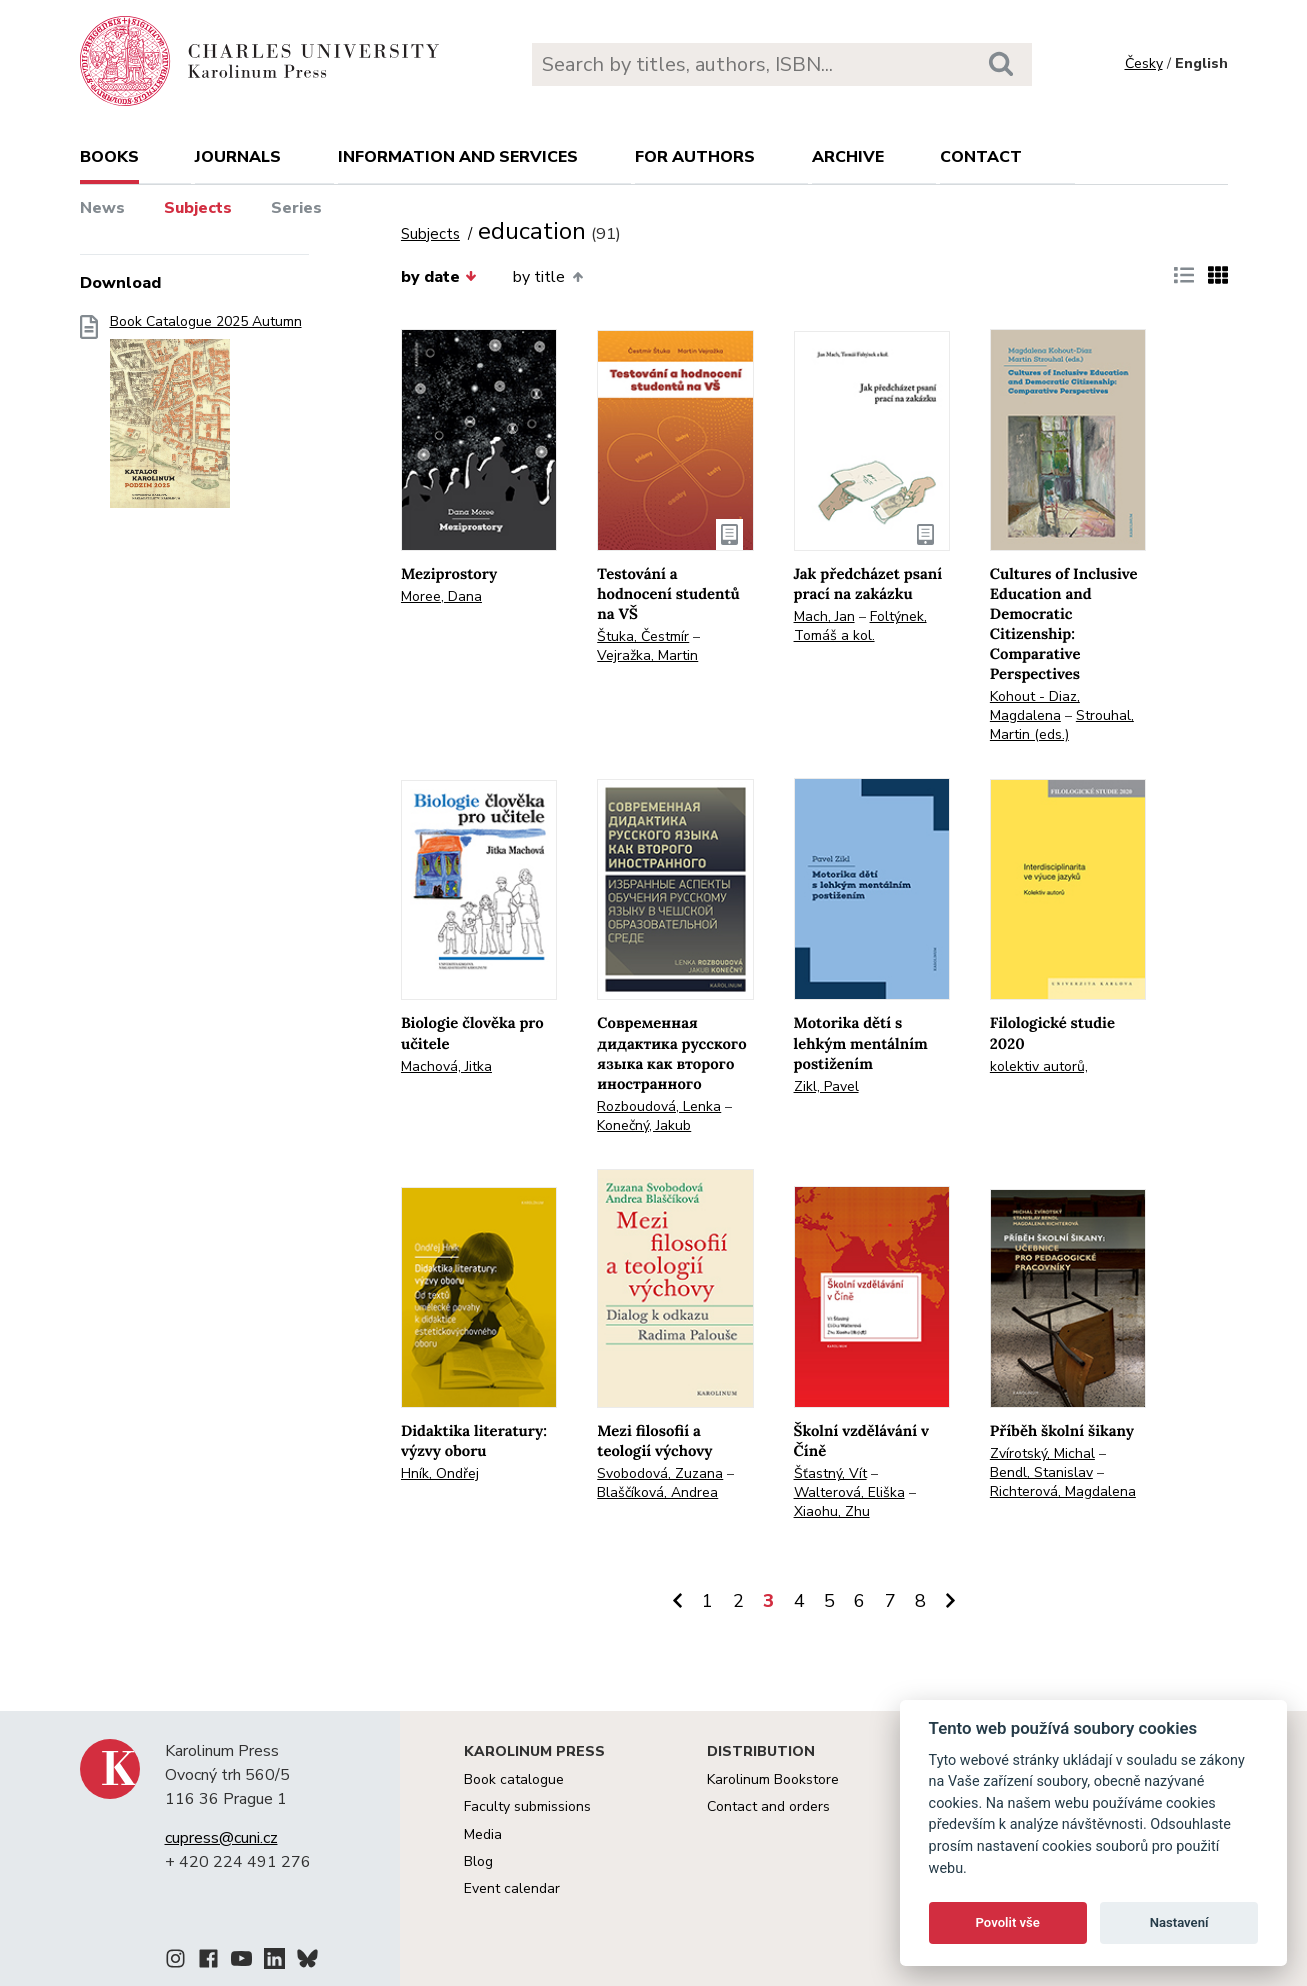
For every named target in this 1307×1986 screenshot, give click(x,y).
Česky (1144, 63)
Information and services (458, 157)
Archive (848, 157)
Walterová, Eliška (849, 1492)
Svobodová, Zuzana (660, 1473)
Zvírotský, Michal (1042, 1453)
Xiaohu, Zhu (832, 1511)
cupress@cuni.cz (221, 1838)
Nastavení (1179, 1922)
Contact (981, 157)
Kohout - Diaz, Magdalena (1035, 706)
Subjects (198, 208)
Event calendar (512, 1888)
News (102, 208)
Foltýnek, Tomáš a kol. (860, 626)
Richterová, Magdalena (1063, 1491)
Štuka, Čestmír (643, 636)
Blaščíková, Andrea (657, 1492)
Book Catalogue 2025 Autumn (206, 417)
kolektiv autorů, (1039, 1066)
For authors (695, 157)
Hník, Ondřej (440, 1473)
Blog (478, 1861)
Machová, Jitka (446, 1066)
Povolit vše (1008, 1922)
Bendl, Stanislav (1041, 1472)
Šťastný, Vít (830, 1473)
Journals (238, 157)
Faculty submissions (527, 1806)
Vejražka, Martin (647, 655)
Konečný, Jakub (644, 1125)
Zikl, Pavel (826, 1086)
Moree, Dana (441, 596)
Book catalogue (514, 1779)
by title (547, 277)
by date (439, 277)
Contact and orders (768, 1806)
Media (483, 1834)
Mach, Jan (824, 616)
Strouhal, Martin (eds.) (1062, 725)
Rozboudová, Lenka (659, 1106)
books (109, 157)
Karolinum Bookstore (773, 1779)
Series (296, 208)
